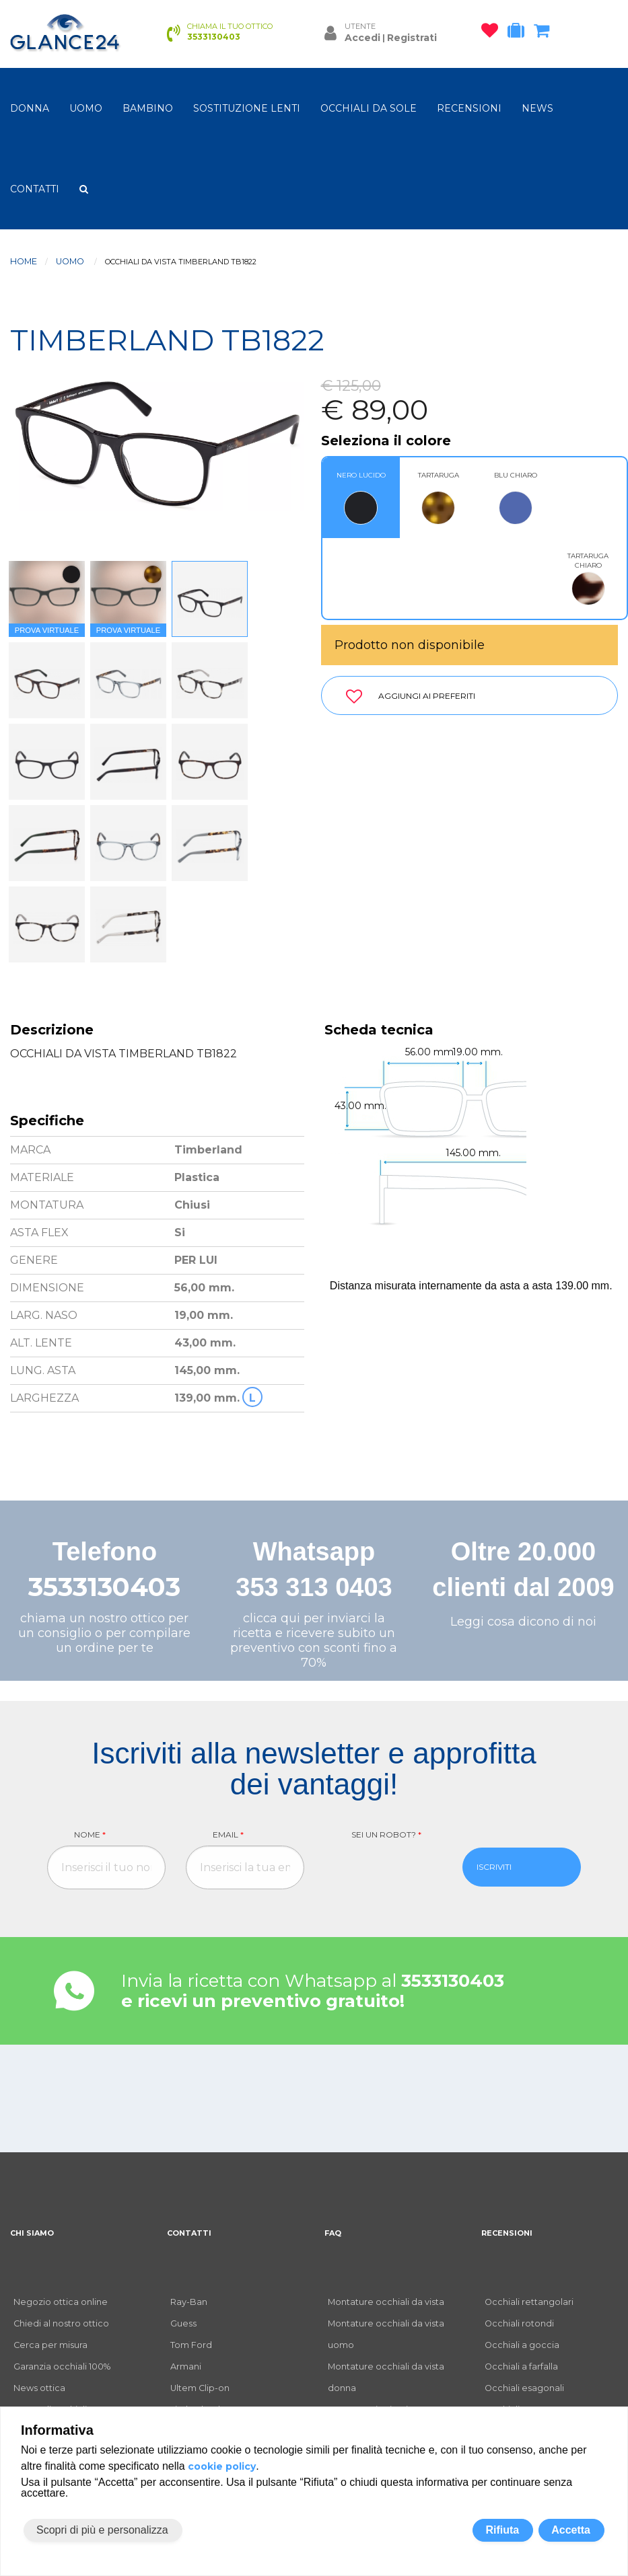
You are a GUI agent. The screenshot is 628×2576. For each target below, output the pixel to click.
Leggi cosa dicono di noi (523, 1621)
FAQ (332, 2233)
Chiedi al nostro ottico (61, 2323)
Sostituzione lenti (246, 108)
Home (23, 261)
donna (29, 108)
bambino (148, 108)
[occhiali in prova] (519, 33)
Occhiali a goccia (522, 2345)
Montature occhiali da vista (386, 2302)
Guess (183, 2323)
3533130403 (104, 1587)
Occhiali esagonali (524, 2388)
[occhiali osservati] (493, 33)
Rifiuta (502, 2530)
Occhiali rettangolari (529, 2302)
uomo (85, 108)
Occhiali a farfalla (521, 2366)
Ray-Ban (188, 2302)
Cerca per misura (50, 2345)
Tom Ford (191, 2345)
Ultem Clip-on (200, 2388)
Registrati (412, 38)
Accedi (362, 38)
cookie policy (222, 2466)
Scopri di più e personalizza (102, 2530)
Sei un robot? (386, 1834)
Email (228, 1834)
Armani (185, 2366)
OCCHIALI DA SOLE (368, 108)
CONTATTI (34, 189)
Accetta (570, 2530)
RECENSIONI (469, 108)
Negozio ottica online (60, 2302)
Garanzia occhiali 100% (61, 2366)
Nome (90, 1834)
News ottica (39, 2388)
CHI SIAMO (32, 2233)
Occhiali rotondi (519, 2323)
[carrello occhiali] (545, 33)
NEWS (537, 108)
